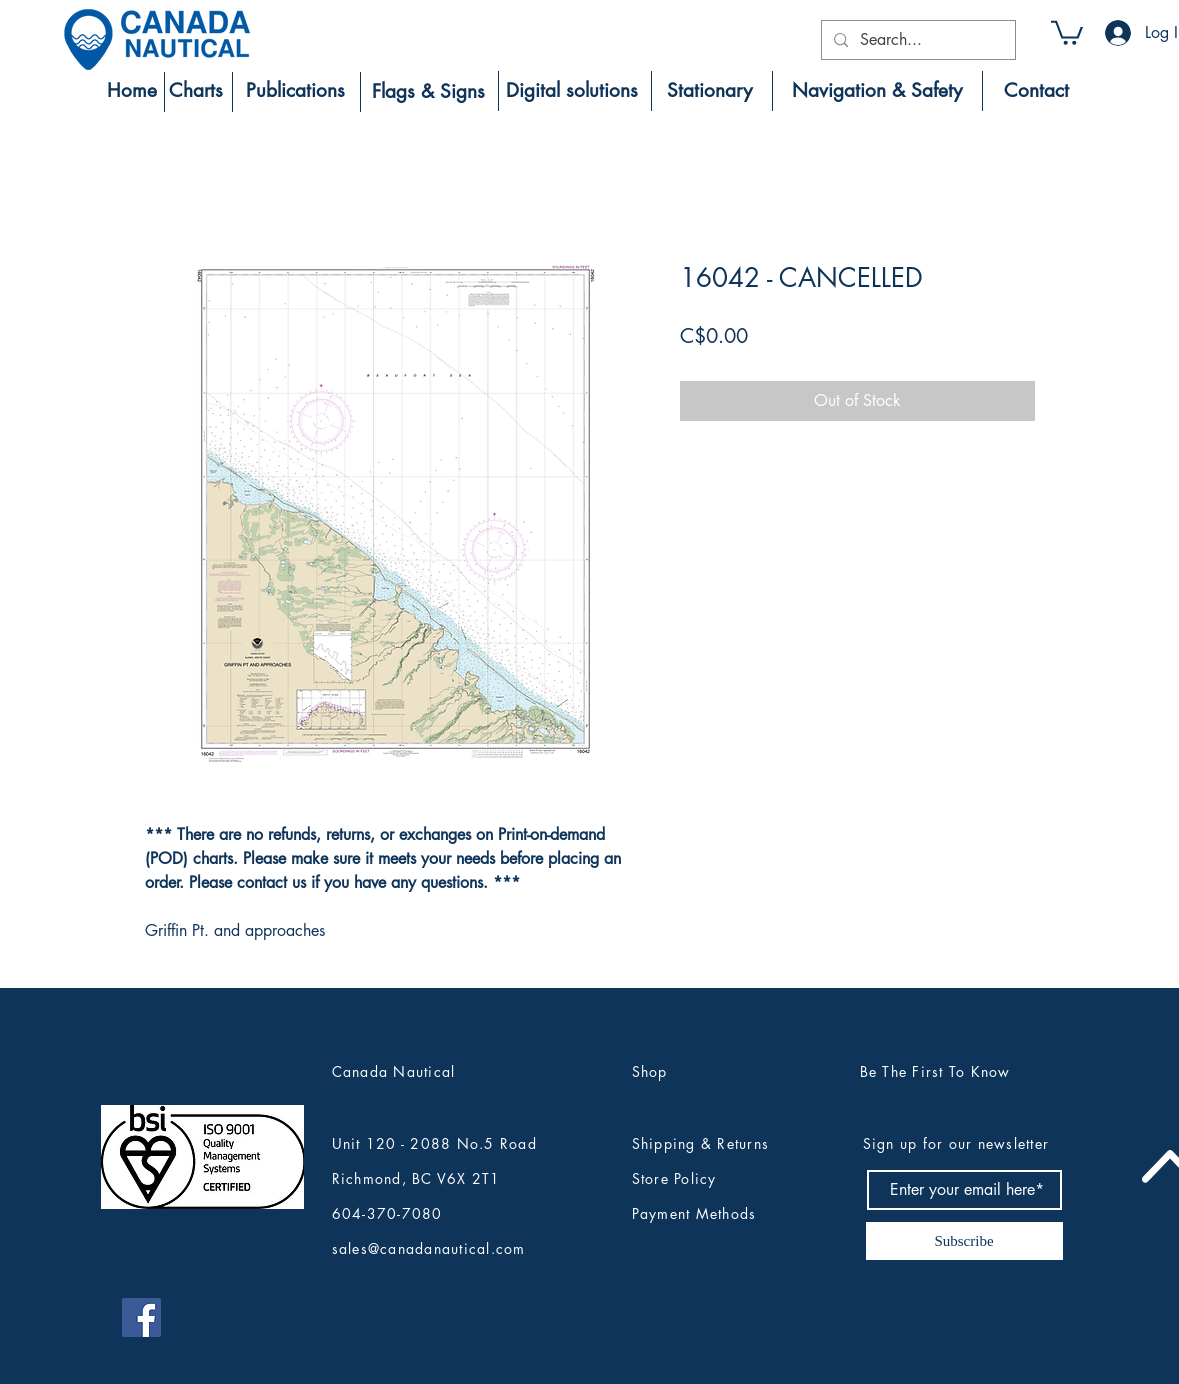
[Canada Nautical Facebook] (141, 1317)
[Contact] (1036, 91)
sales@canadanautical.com (429, 1248)
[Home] (132, 91)
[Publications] (296, 91)
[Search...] (916, 40)
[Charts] (196, 91)
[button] (1067, 31)
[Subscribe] (964, 1241)
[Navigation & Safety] (877, 91)
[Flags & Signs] (428, 92)
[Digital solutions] (572, 91)
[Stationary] (710, 91)
